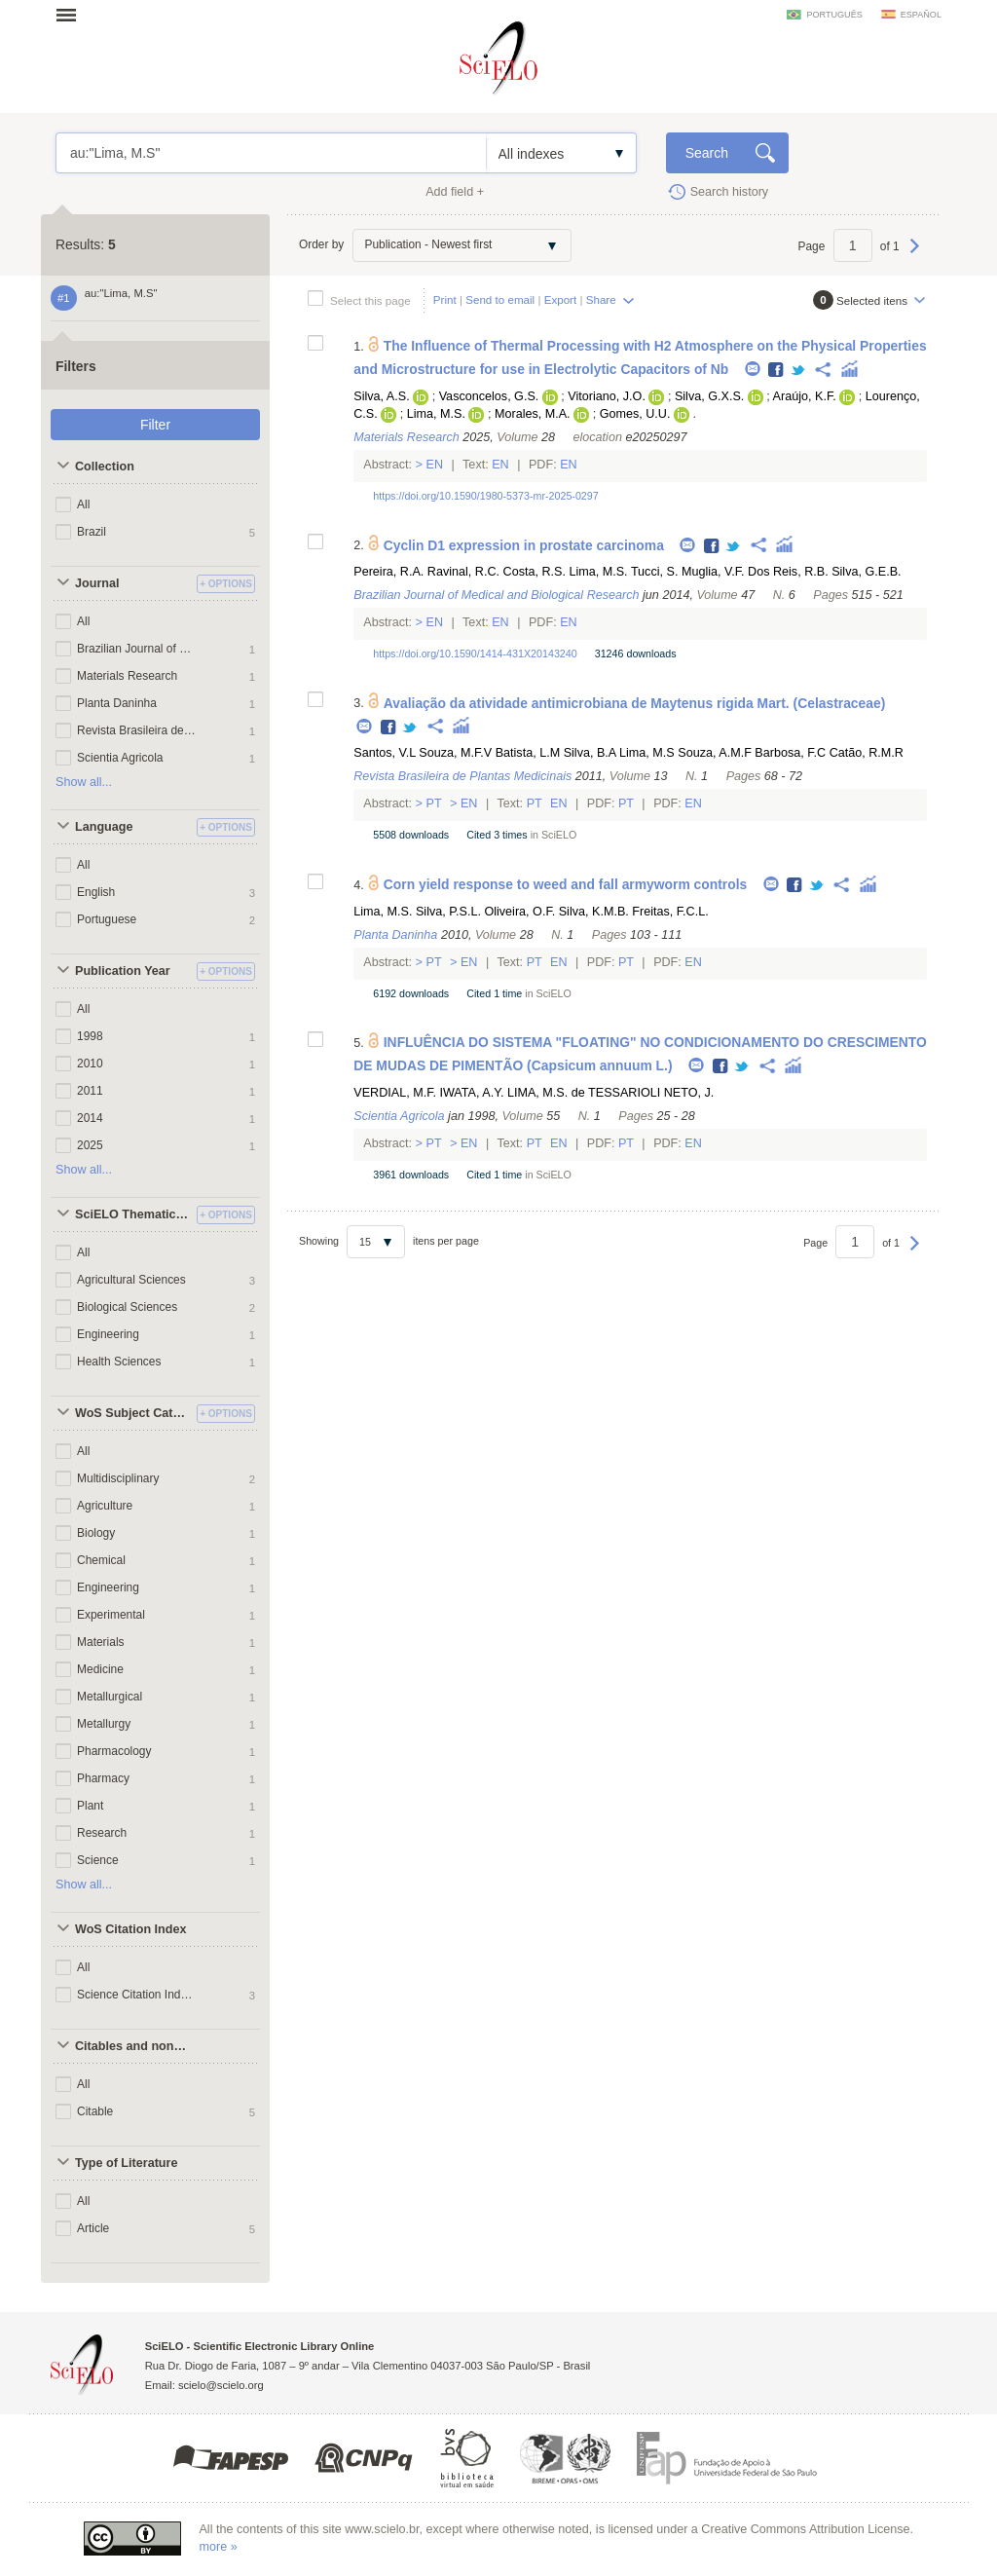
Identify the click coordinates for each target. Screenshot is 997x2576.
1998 (90, 1036)
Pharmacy (103, 1778)
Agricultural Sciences (131, 1280)
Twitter (799, 370)
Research (102, 1833)
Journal (97, 583)
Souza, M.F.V (455, 753)
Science (98, 1860)
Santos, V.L (384, 753)
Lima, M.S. (436, 414)
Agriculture (104, 1505)
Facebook (776, 370)
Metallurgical (109, 1696)
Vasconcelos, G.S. (489, 396)
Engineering (108, 1334)
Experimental (111, 1615)
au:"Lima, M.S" (271, 153)
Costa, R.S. (534, 572)
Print (445, 299)
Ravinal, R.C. (463, 572)
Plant (90, 1805)
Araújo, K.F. (804, 396)
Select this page (370, 300)
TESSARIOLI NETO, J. (651, 1093)
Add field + (454, 192)
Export (560, 299)
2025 (90, 1145)
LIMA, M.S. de (546, 1093)
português (834, 14)
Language (103, 827)
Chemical (101, 1560)
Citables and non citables (133, 2046)
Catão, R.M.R (867, 753)
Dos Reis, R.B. (788, 572)
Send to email (500, 299)
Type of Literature (126, 2163)
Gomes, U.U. (635, 414)
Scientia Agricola (120, 758)
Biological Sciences (127, 1307)
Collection (104, 466)
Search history (729, 192)
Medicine (100, 1669)
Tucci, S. (655, 572)
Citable (95, 2111)
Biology (96, 1533)
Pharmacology (114, 1751)
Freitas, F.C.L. (670, 911)
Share (601, 299)
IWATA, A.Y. (471, 1093)
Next (915, 255)
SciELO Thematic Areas (133, 1214)
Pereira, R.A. (388, 572)
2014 (90, 1118)
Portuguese (106, 919)
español (921, 14)
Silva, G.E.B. (866, 572)
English (96, 892)
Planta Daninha (117, 703)
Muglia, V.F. (713, 572)
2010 (90, 1063)
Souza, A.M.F (715, 753)
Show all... (83, 782)
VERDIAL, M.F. (394, 1093)
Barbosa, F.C (790, 753)
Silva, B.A (590, 753)
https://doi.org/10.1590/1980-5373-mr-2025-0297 (485, 496)
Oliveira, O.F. (519, 911)
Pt (434, 803)
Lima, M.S (647, 753)
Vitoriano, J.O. (607, 396)
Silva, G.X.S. (709, 396)
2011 (90, 1091)
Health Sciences (119, 1361)
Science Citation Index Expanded (137, 1994)
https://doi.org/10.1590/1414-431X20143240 (474, 653)
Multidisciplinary (118, 1478)
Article (93, 2228)
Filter (155, 424)
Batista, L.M (528, 753)
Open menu (72, 14)
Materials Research (127, 676)
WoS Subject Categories (133, 1413)
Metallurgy (103, 1724)
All (83, 504)
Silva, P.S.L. (448, 911)
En (435, 464)
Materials (101, 1642)
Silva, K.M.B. (594, 911)
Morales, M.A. (533, 414)
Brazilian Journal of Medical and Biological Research (137, 648)
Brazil (91, 532)
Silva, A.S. (381, 396)
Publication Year (122, 971)
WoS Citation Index (131, 1929)
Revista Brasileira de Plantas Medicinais (137, 730)
